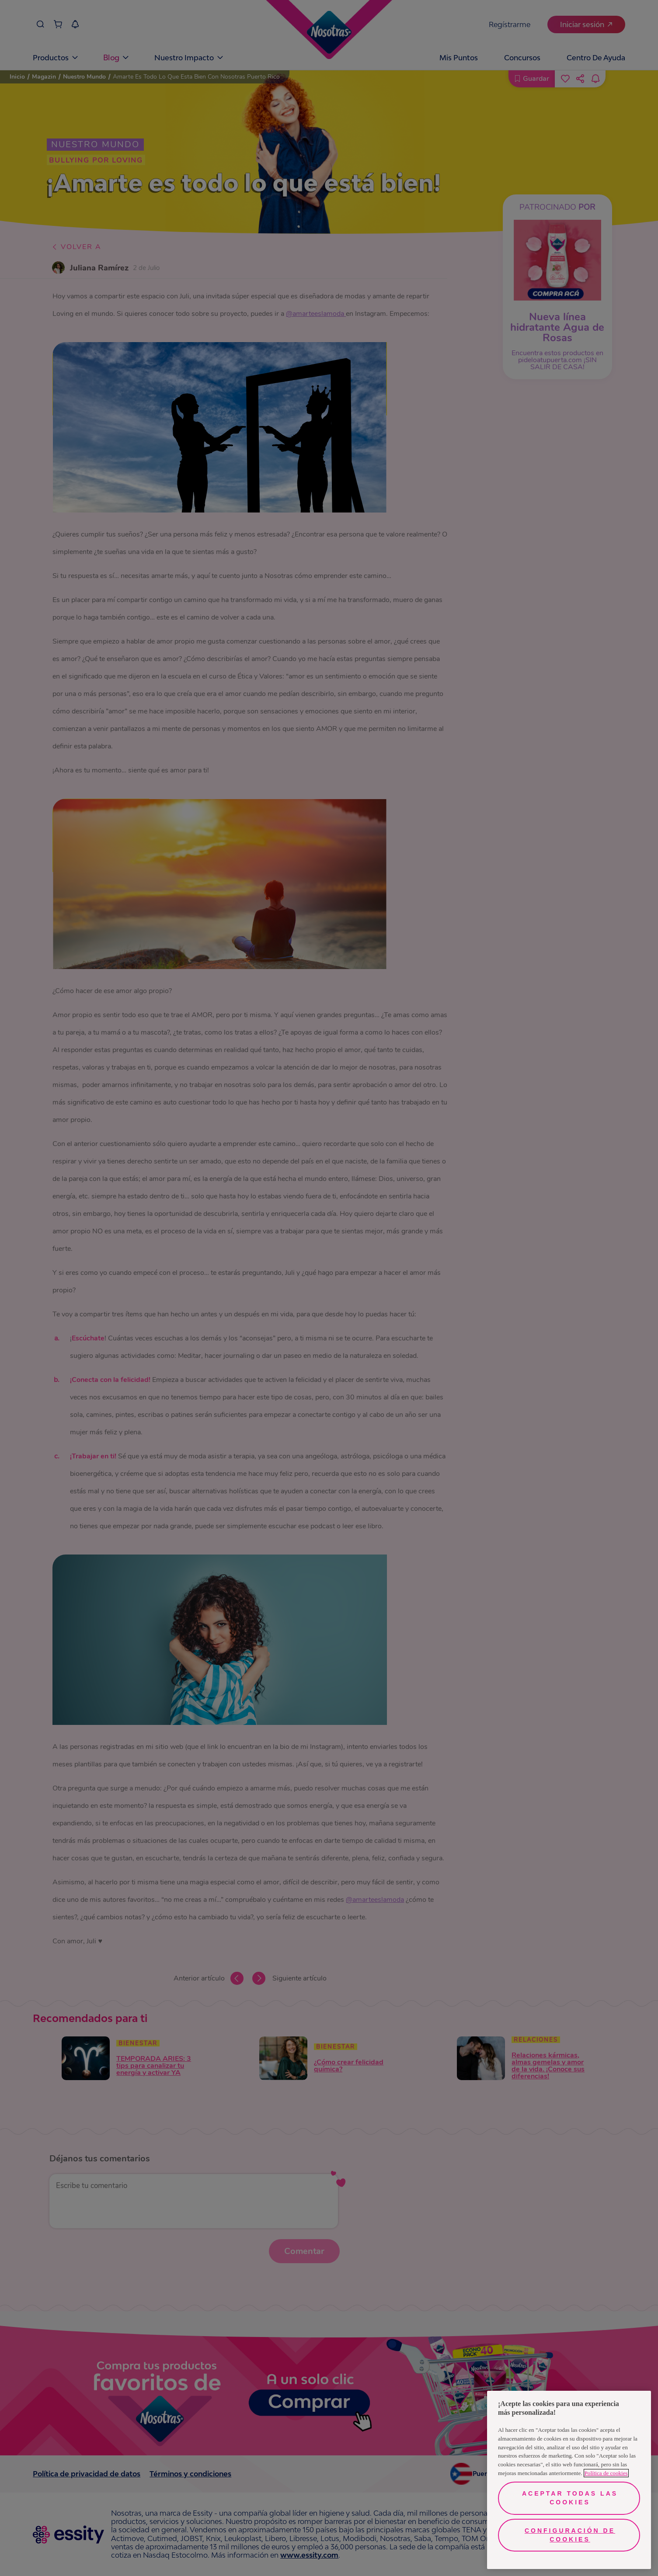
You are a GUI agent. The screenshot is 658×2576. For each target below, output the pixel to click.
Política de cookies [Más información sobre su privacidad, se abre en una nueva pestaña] (606, 2473)
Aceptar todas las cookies (570, 2498)
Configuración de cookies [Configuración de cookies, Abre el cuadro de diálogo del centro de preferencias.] (570, 2535)
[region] (569, 2480)
